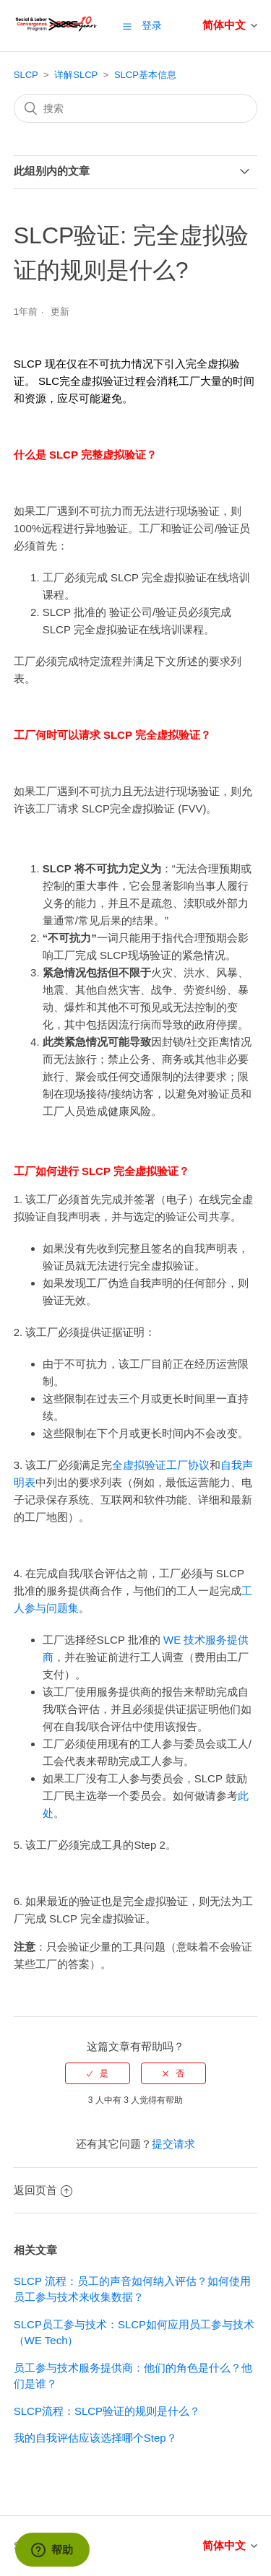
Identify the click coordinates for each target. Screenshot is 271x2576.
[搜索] (136, 108)
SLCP (26, 74)
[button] (127, 26)
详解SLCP (76, 74)
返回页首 (43, 2190)
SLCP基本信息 (145, 74)
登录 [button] (152, 25)
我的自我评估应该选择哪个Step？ (95, 2438)
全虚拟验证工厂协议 (161, 1465)
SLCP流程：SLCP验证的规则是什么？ (107, 2411)
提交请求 (173, 2144)
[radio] (97, 2073)
